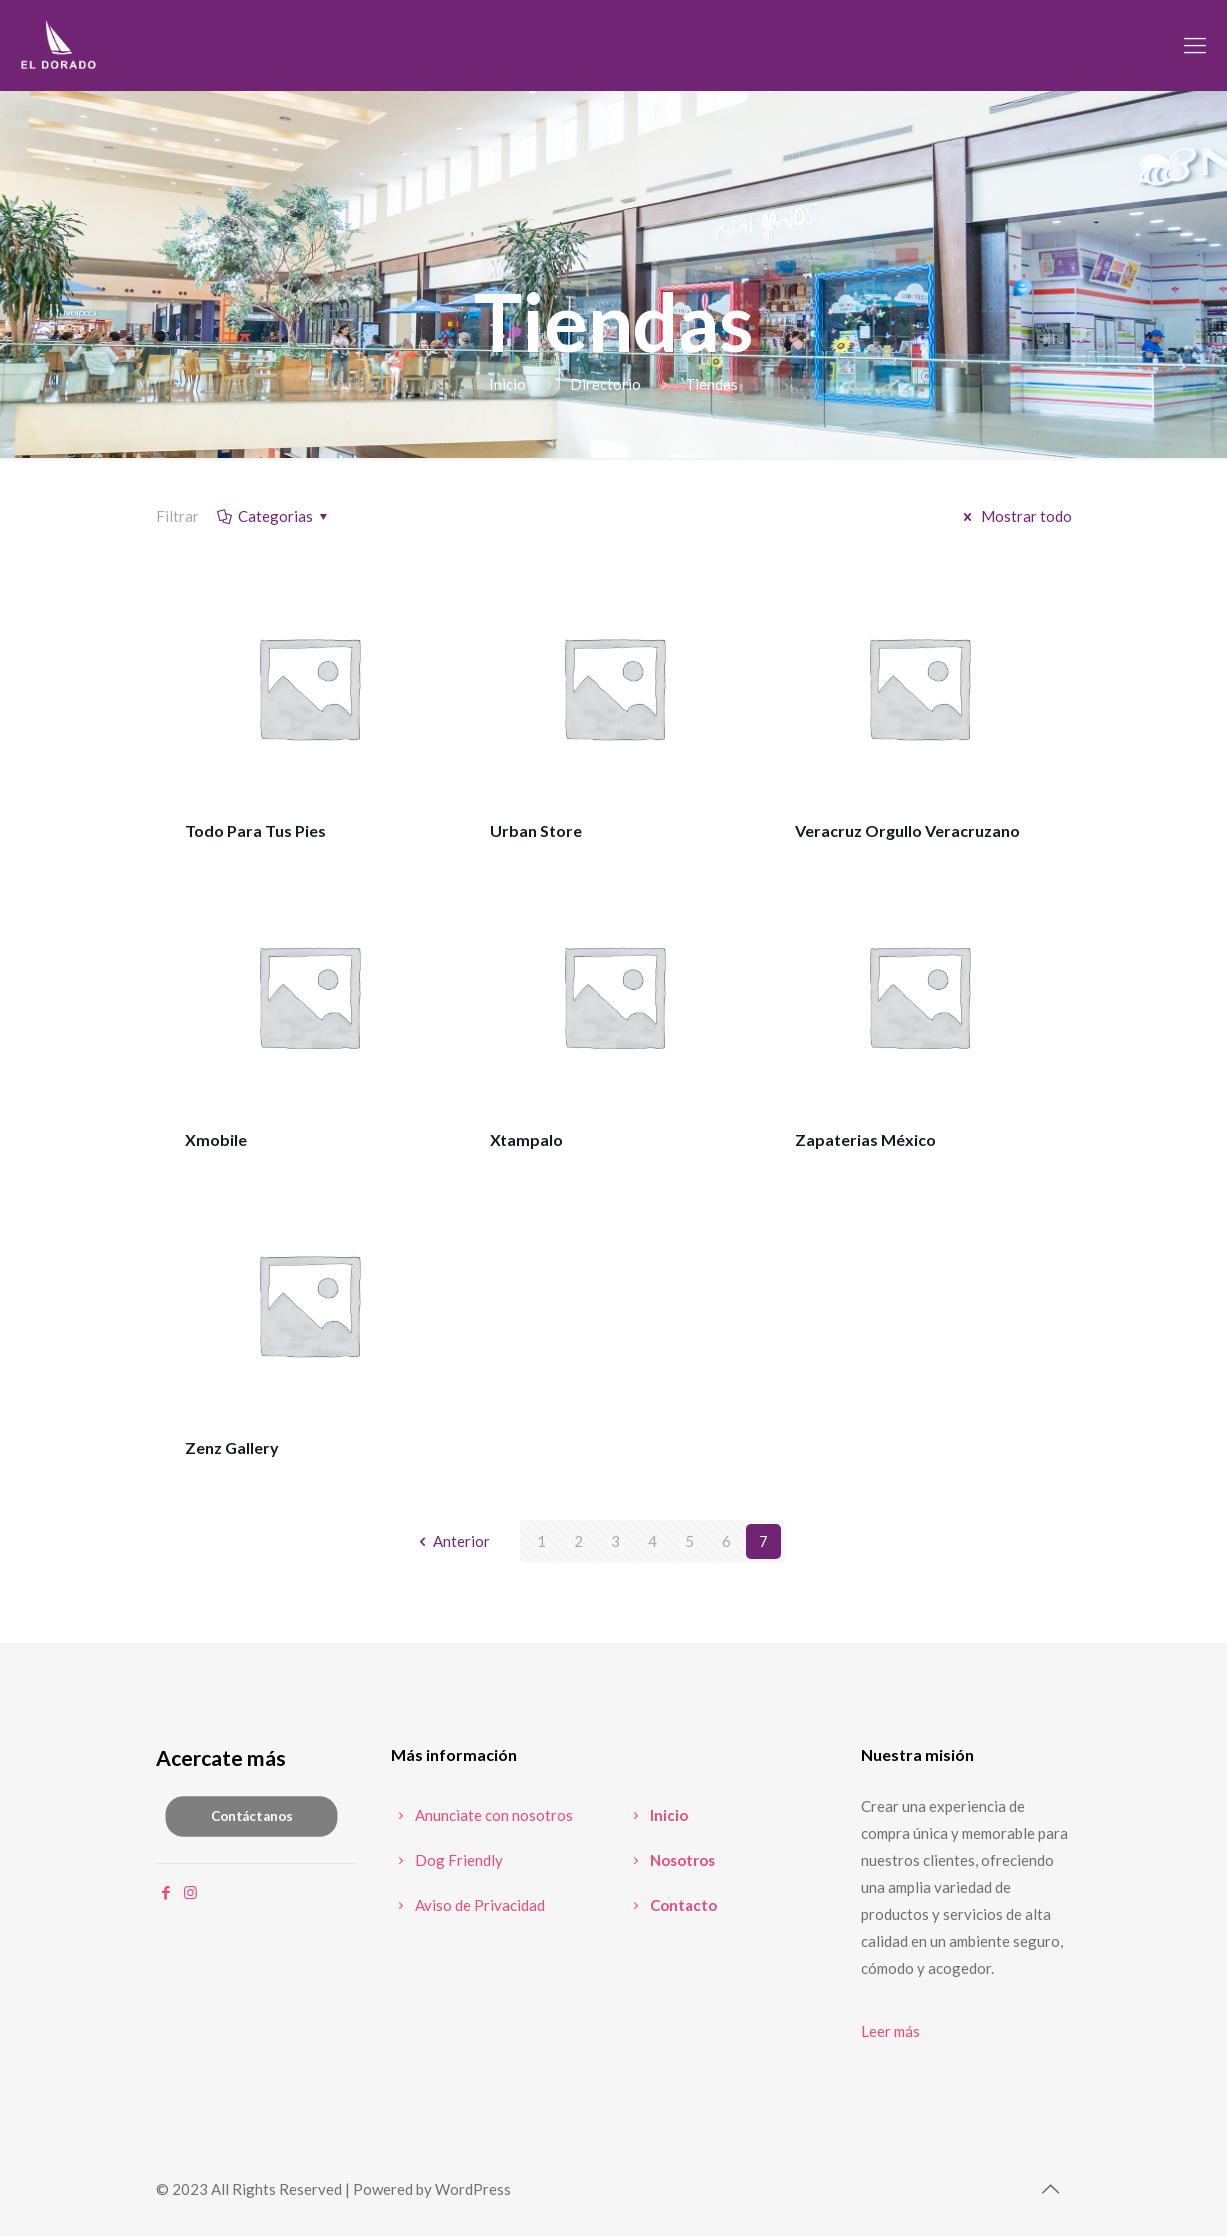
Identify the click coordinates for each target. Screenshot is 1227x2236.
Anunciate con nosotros (482, 1815)
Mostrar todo (1014, 516)
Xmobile (216, 1139)
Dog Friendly (447, 1860)
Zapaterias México (865, 1139)
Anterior (451, 1541)
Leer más (890, 2031)
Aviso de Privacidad (468, 1905)
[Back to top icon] (1051, 2188)
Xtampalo (526, 1139)
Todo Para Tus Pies (255, 830)
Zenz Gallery (232, 1447)
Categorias (274, 516)
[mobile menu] (1195, 45)
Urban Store (536, 830)
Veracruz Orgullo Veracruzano (907, 830)
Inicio (507, 384)
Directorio (605, 384)
